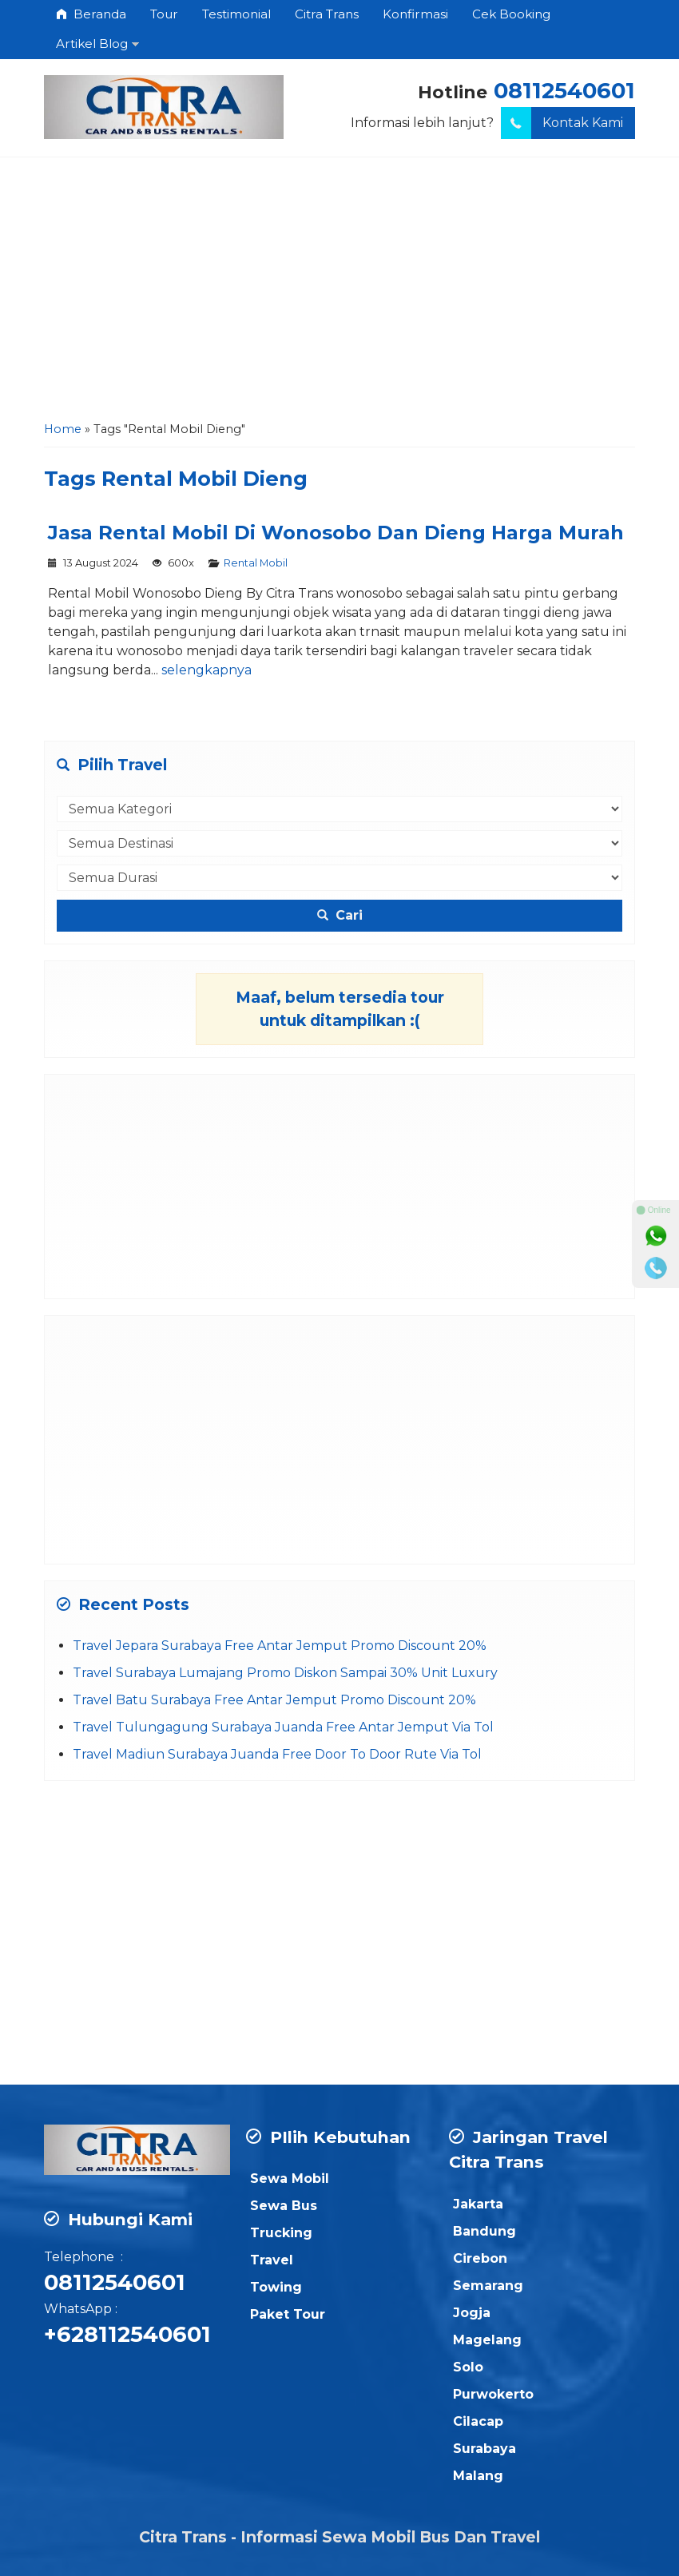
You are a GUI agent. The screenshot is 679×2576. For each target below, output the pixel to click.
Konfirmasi (415, 14)
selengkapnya (206, 670)
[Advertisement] (339, 293)
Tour (164, 14)
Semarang (488, 2285)
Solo (468, 2367)
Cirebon (480, 2258)
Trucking (281, 2232)
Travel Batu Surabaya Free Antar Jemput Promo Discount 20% (274, 1699)
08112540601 (564, 91)
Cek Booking (511, 14)
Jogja (471, 2312)
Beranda (91, 14)
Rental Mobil (256, 563)
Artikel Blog (92, 43)
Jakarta (478, 2204)
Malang (478, 2475)
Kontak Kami (562, 123)
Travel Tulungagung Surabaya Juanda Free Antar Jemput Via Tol (283, 1727)
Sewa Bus (283, 2205)
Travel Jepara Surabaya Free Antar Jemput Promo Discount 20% (279, 1645)
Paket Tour (287, 2314)
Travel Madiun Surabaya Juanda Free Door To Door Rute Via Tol (277, 1754)
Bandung (484, 2231)
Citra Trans (327, 14)
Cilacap (478, 2421)
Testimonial (236, 14)
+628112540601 (127, 2334)
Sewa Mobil (289, 2178)
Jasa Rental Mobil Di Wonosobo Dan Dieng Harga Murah (336, 532)
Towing (276, 2287)
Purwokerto (493, 2394)
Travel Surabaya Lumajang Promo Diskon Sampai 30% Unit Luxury (285, 1672)
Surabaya (484, 2448)
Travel (271, 2260)
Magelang (487, 2339)
